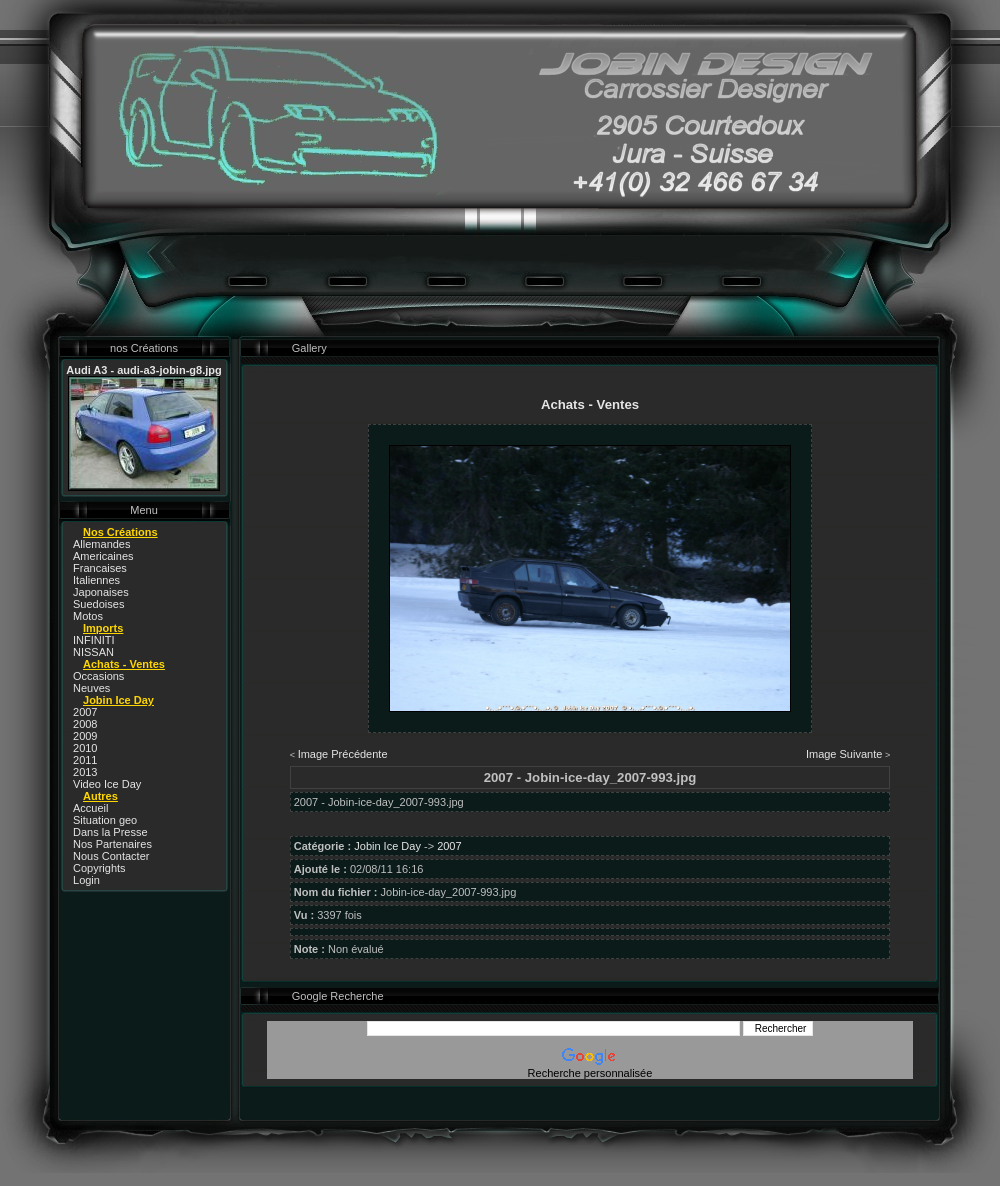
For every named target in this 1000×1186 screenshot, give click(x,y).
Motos (88, 616)
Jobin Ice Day (387, 846)
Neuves (91, 688)
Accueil (90, 808)
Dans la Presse (110, 832)
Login (86, 880)
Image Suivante (844, 754)
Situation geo (105, 820)
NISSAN (93, 652)
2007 (85, 712)
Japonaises (101, 592)
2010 (85, 748)
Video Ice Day (107, 784)
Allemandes (101, 544)
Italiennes (96, 580)
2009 (85, 736)
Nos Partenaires (112, 844)
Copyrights (99, 868)
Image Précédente (343, 754)
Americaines (103, 556)
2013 (85, 772)
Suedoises (98, 604)
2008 (85, 724)
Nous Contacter (111, 856)
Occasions (98, 676)
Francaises (100, 568)
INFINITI (94, 640)
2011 (85, 760)
